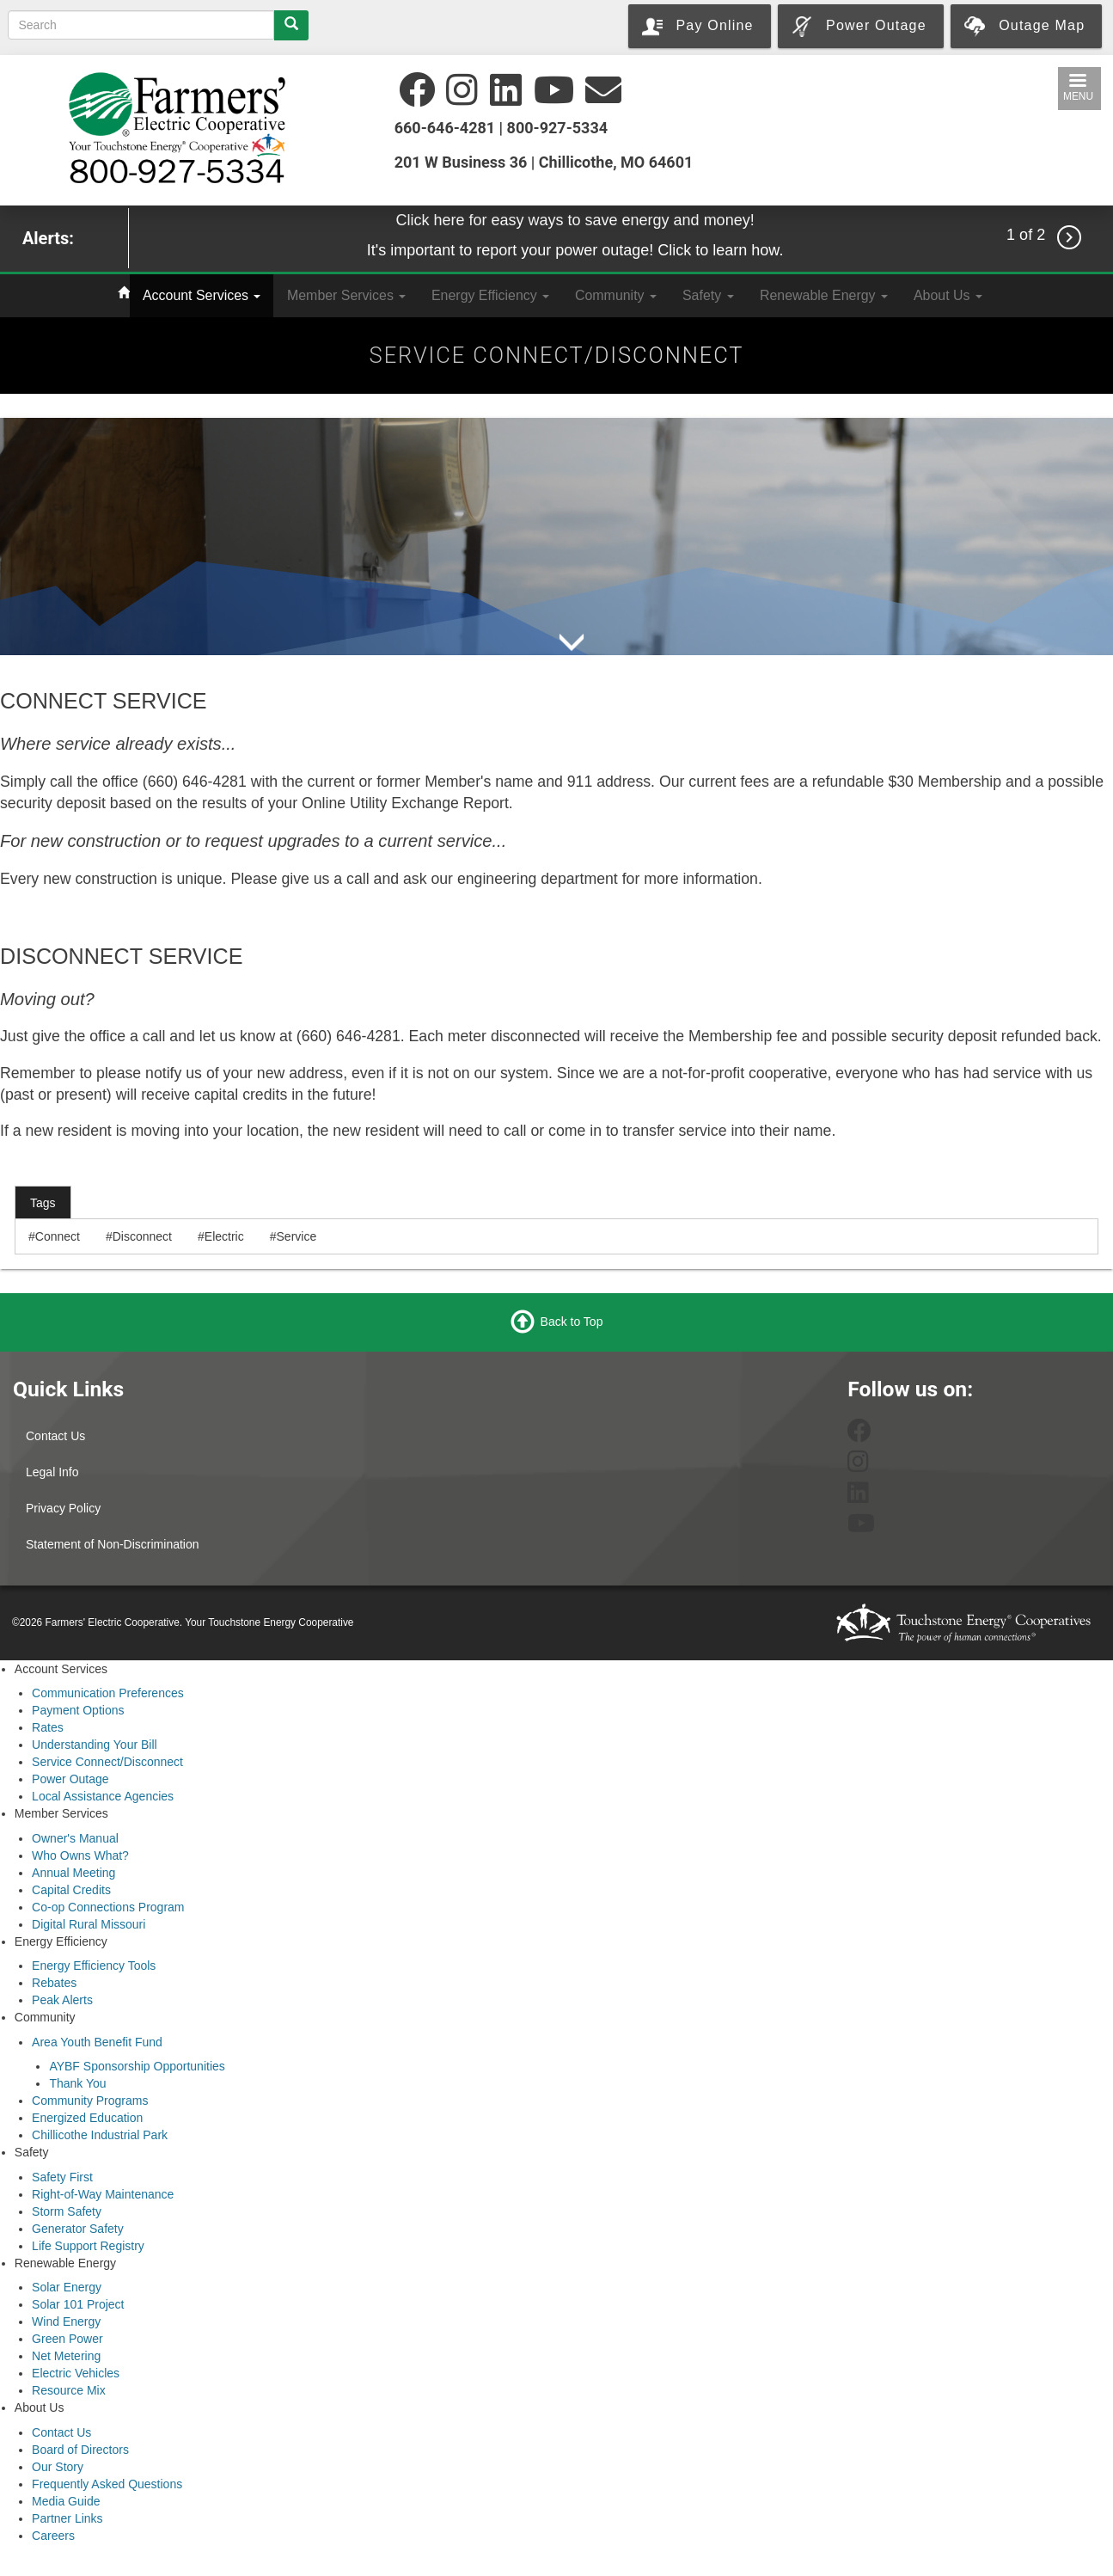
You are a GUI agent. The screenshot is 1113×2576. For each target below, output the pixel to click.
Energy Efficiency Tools (94, 1965)
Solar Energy (66, 2287)
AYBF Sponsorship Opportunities (136, 2066)
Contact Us (55, 1436)
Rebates (54, 1983)
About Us (948, 295)
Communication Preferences (108, 1693)
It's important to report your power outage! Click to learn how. (575, 250)
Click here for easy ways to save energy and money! (574, 220)
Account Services (201, 295)
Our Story (57, 2467)
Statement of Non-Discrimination (112, 1544)
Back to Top (572, 1321)
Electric (224, 1236)
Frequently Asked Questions (107, 2484)
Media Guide (66, 2501)
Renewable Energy (824, 295)
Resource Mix (69, 2390)
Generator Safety (78, 2229)
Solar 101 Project (78, 2304)
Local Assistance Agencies (103, 1796)
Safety (708, 295)
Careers (53, 2535)
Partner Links (67, 2518)
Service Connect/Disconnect (107, 1762)
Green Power (67, 2339)
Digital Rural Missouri (88, 1924)
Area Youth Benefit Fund (97, 2042)
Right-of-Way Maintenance (103, 2194)
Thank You (77, 2083)
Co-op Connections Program (108, 1907)
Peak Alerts (62, 2000)
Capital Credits (71, 1890)
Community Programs (90, 2100)
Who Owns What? (80, 1855)
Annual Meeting (73, 1873)
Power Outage (70, 1779)
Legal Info (52, 1472)
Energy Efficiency (490, 295)
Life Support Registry (88, 2246)
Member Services (346, 295)
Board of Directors (80, 2449)
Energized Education (87, 2118)
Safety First (62, 2177)
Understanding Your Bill (94, 1744)
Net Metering (66, 2356)
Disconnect (142, 1236)
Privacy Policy (63, 1508)
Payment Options (78, 1710)
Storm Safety (66, 2211)
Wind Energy (66, 2321)
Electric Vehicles (75, 2373)
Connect (57, 1236)
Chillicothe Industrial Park (100, 2135)
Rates (48, 1727)
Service (297, 1236)
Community (616, 295)
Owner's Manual (75, 1838)
